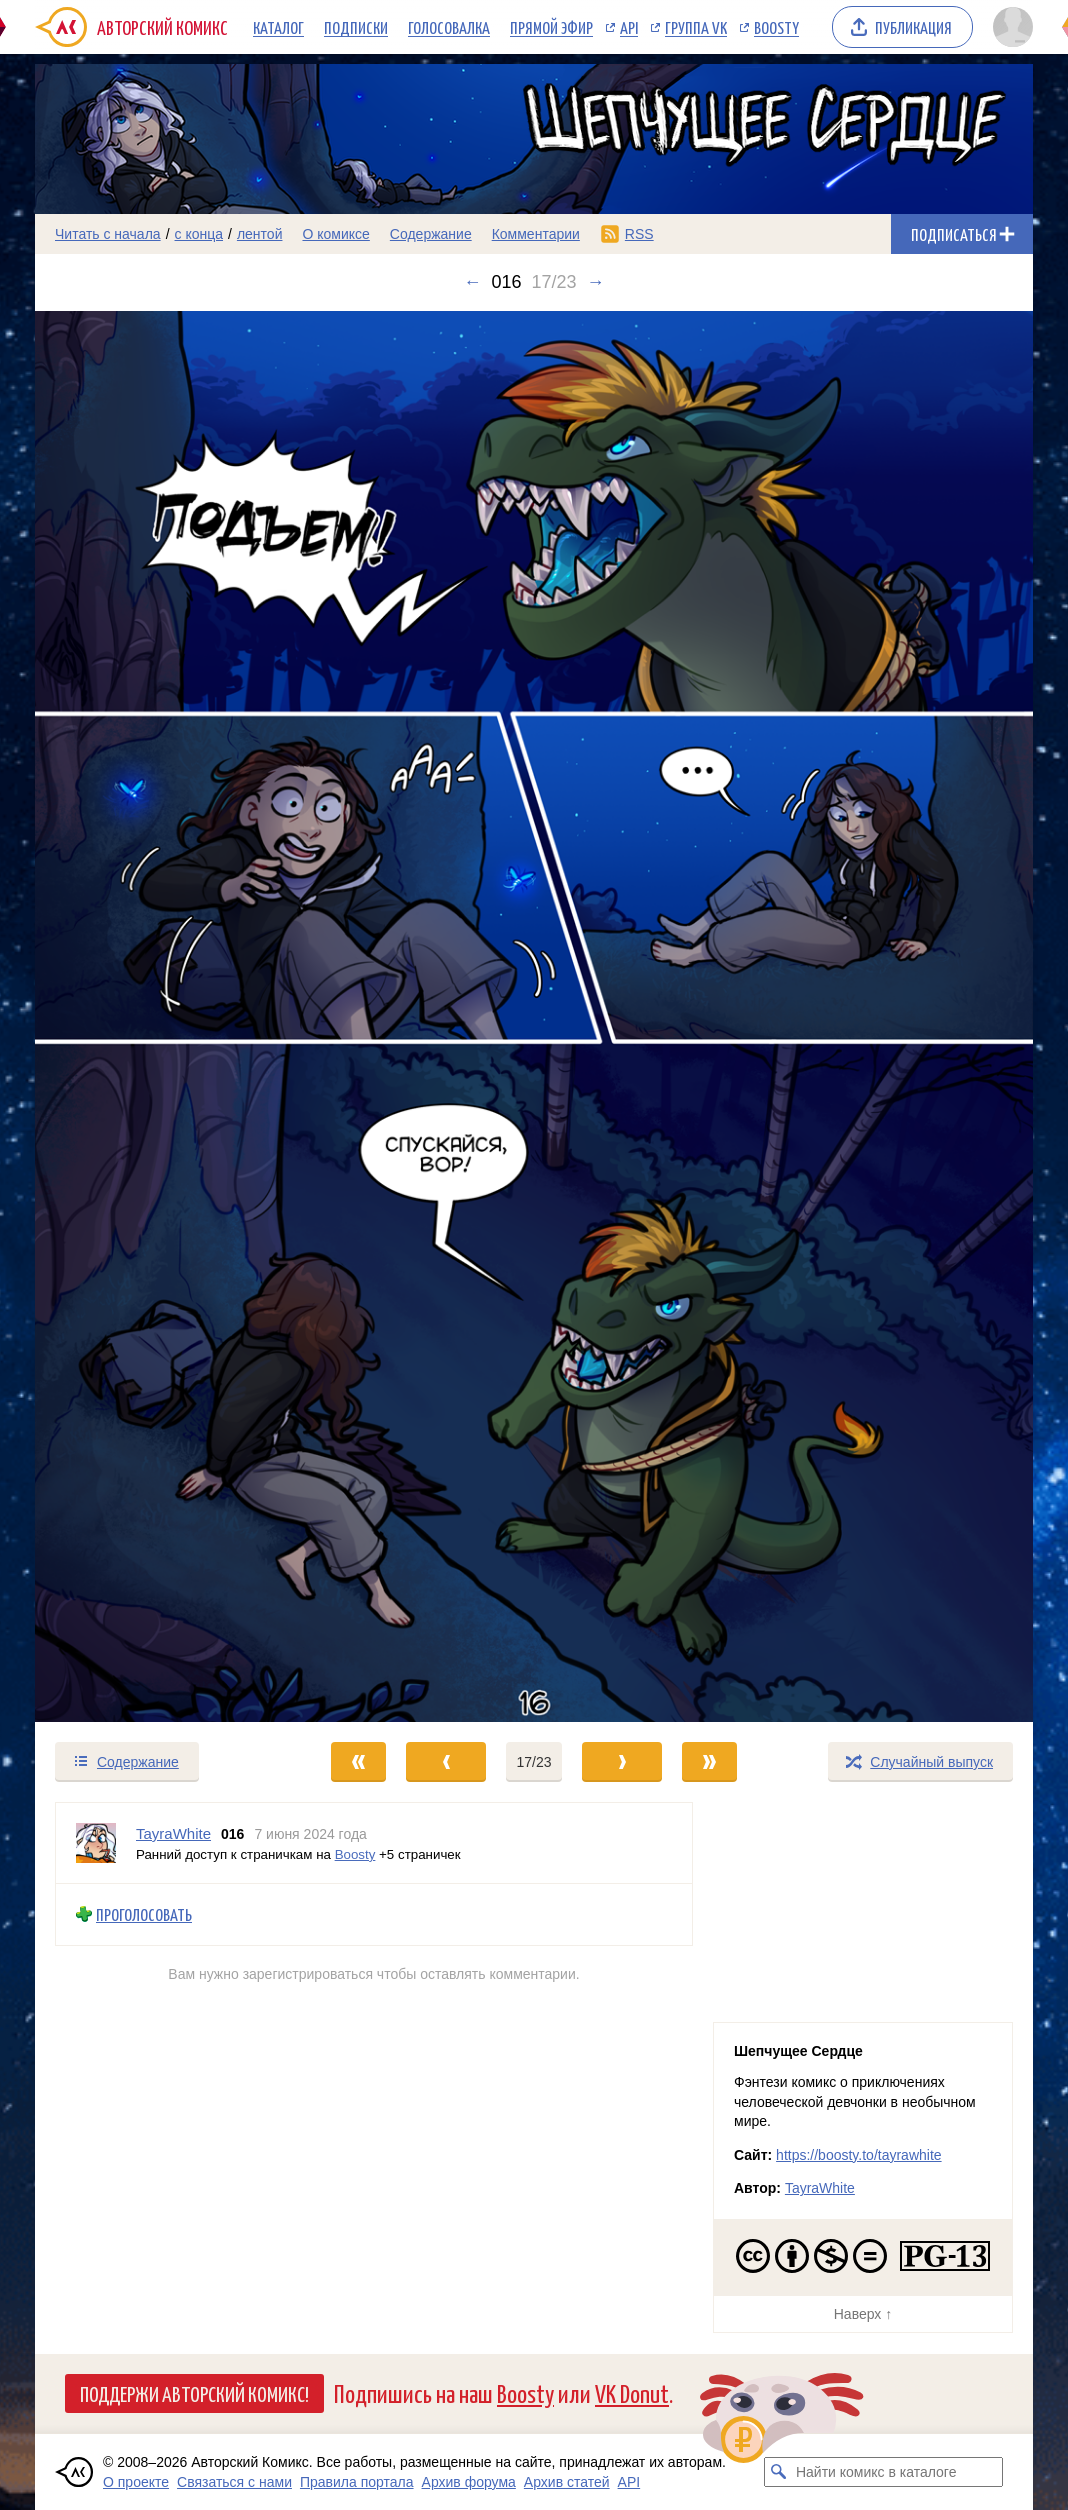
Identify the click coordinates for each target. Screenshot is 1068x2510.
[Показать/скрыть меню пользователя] (1009, 27)
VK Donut (632, 2392)
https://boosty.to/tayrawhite (859, 2155)
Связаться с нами (234, 2482)
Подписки (356, 27)
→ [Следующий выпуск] (596, 282)
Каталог (278, 27)
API (629, 27)
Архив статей (567, 2482)
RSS (639, 234)
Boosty (776, 27)
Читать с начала (108, 234)
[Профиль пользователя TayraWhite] (96, 1843)
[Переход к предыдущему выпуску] (160, 1016)
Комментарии (536, 234)
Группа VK (696, 27)
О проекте (136, 2482)
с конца (199, 234)
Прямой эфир (551, 27)
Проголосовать (144, 1914)
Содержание (431, 234)
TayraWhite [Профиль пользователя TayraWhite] (173, 1833)
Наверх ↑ (863, 2314)
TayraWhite (820, 2188)
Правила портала (357, 2482)
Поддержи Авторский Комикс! (194, 2393)
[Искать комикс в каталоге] (779, 2472)
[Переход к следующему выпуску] (534, 1016)
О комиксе (335, 234)
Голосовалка (449, 27)
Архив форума (469, 2482)
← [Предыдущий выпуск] (472, 282)
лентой (260, 234)
